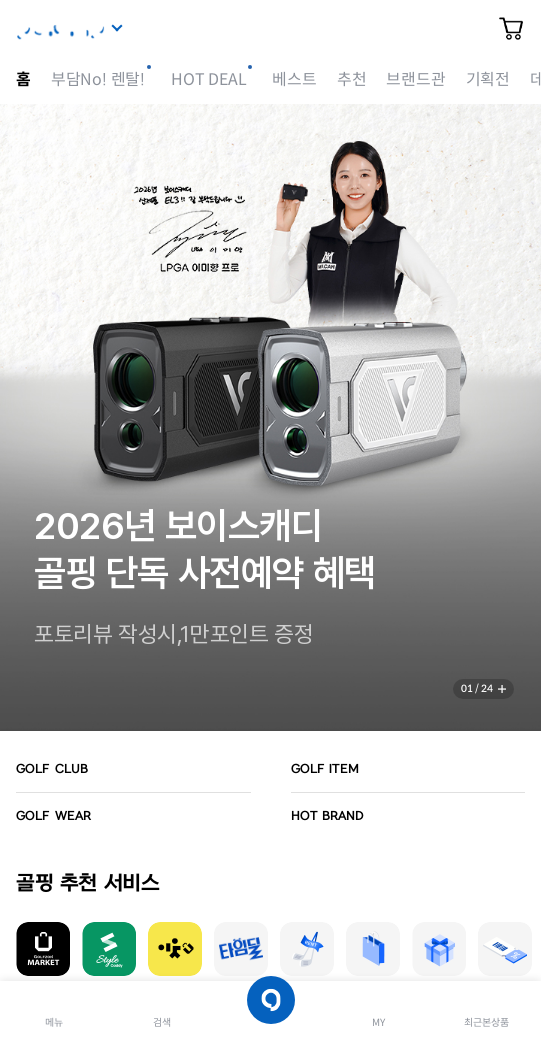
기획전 (488, 79)
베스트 (294, 79)
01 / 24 (477, 688)
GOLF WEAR (53, 816)
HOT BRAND (328, 816)
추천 (352, 79)
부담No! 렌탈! (98, 79)
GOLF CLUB (52, 769)
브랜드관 (415, 79)
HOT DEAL (208, 79)
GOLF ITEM (325, 769)
